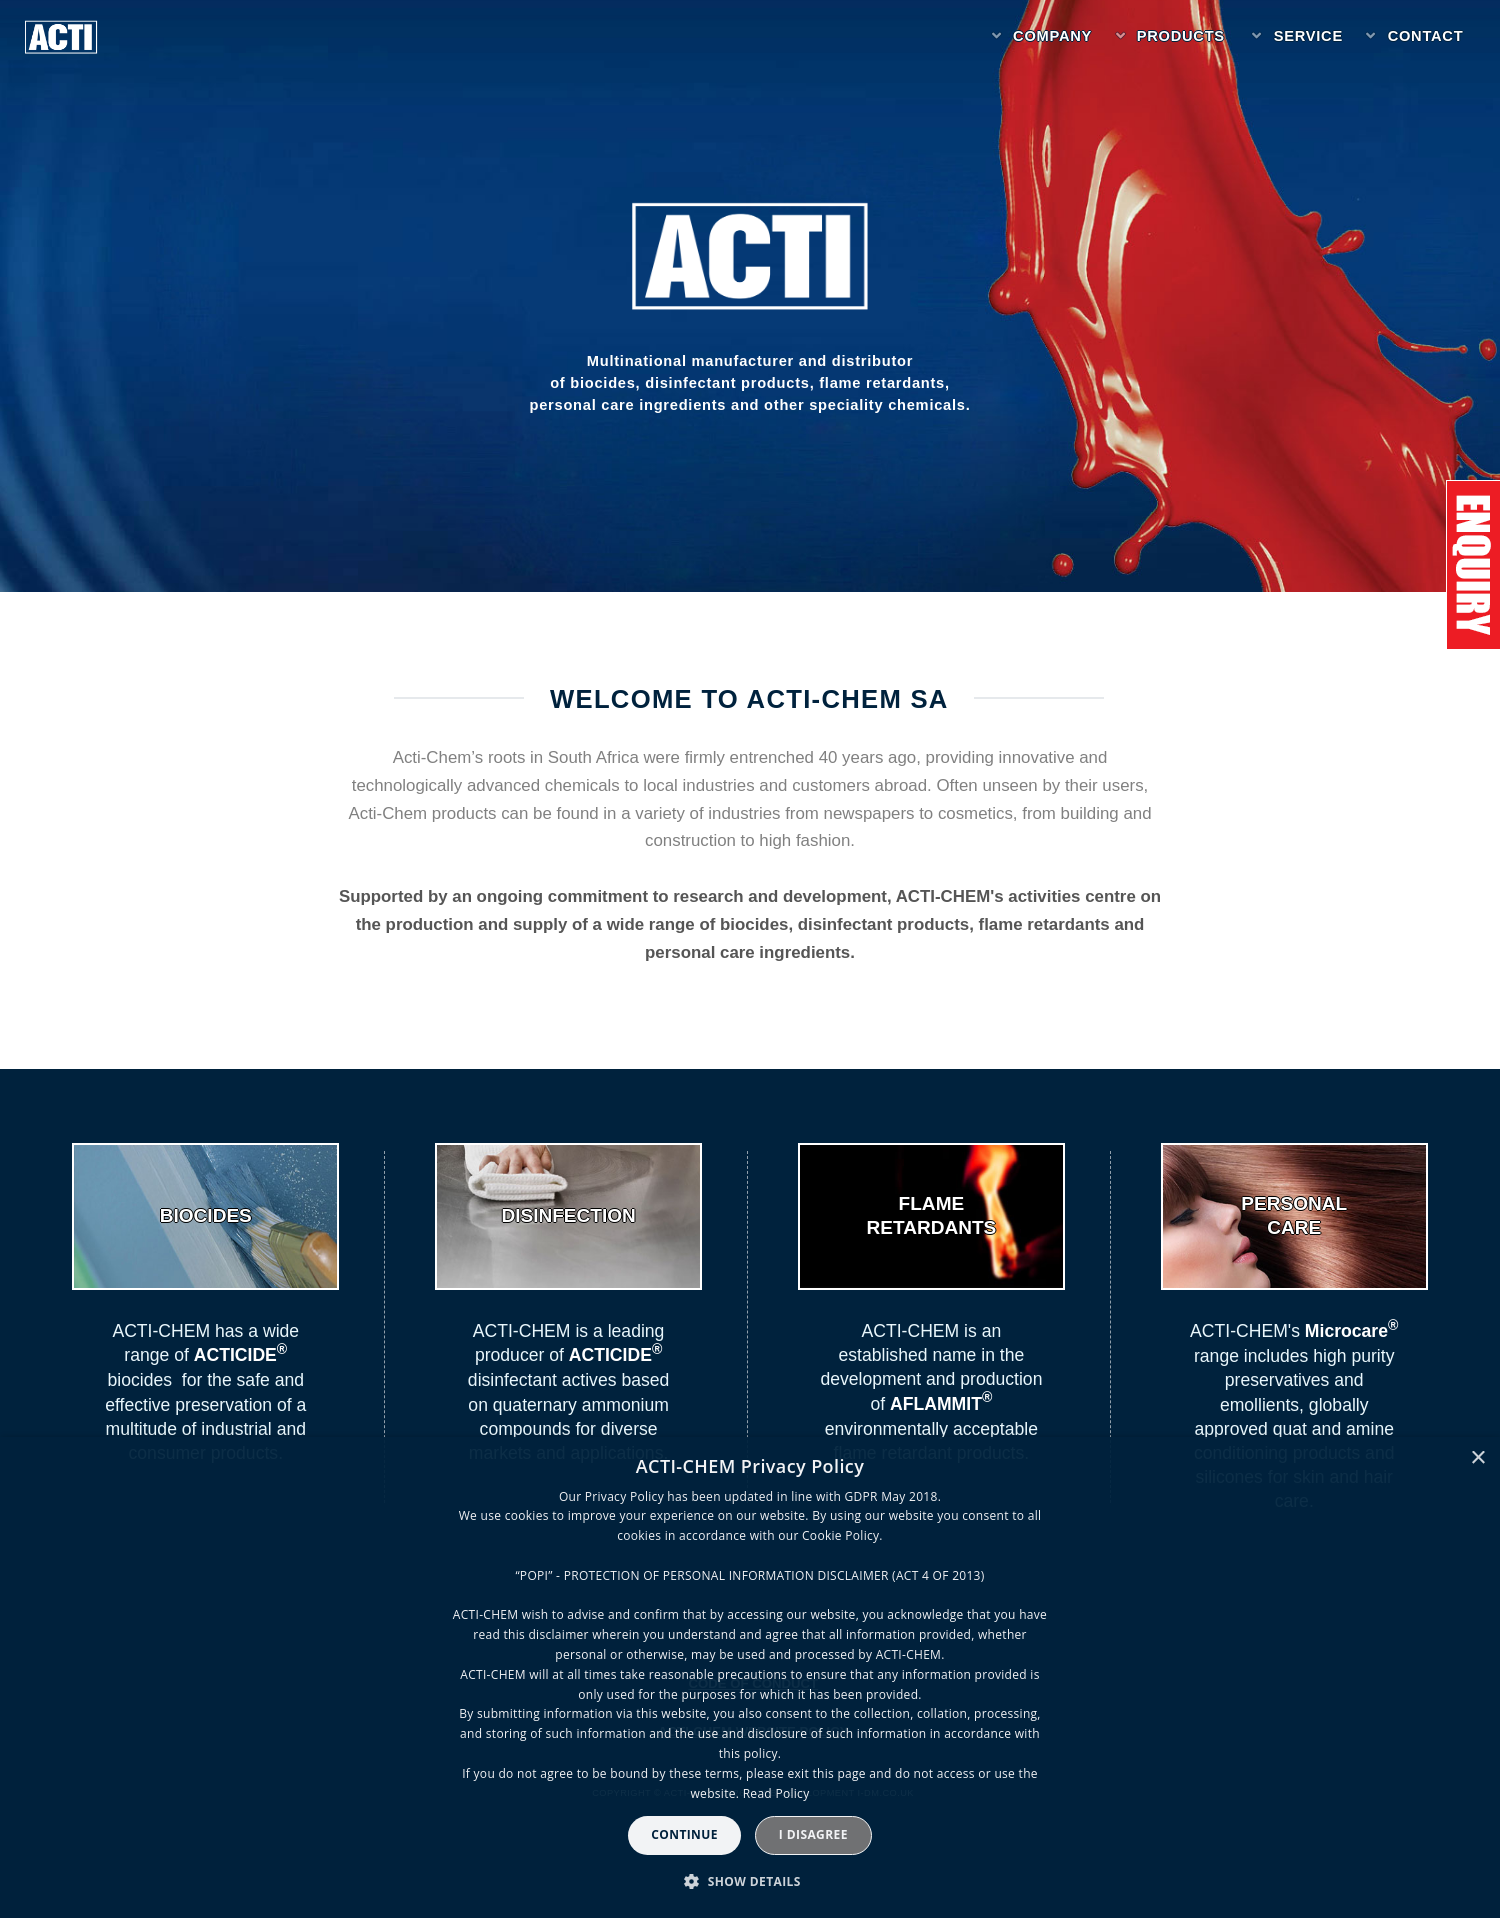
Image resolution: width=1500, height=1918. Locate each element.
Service (1308, 36)
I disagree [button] (813, 1834)
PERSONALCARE (1294, 1215)
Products (1181, 36)
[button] (750, 1882)
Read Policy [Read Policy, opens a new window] (776, 1793)
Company (1052, 36)
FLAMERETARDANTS (932, 1215)
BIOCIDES (206, 1215)
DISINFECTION (568, 1215)
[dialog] (750, 1677)
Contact (1426, 36)
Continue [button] (684, 1834)
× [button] (1477, 1458)
